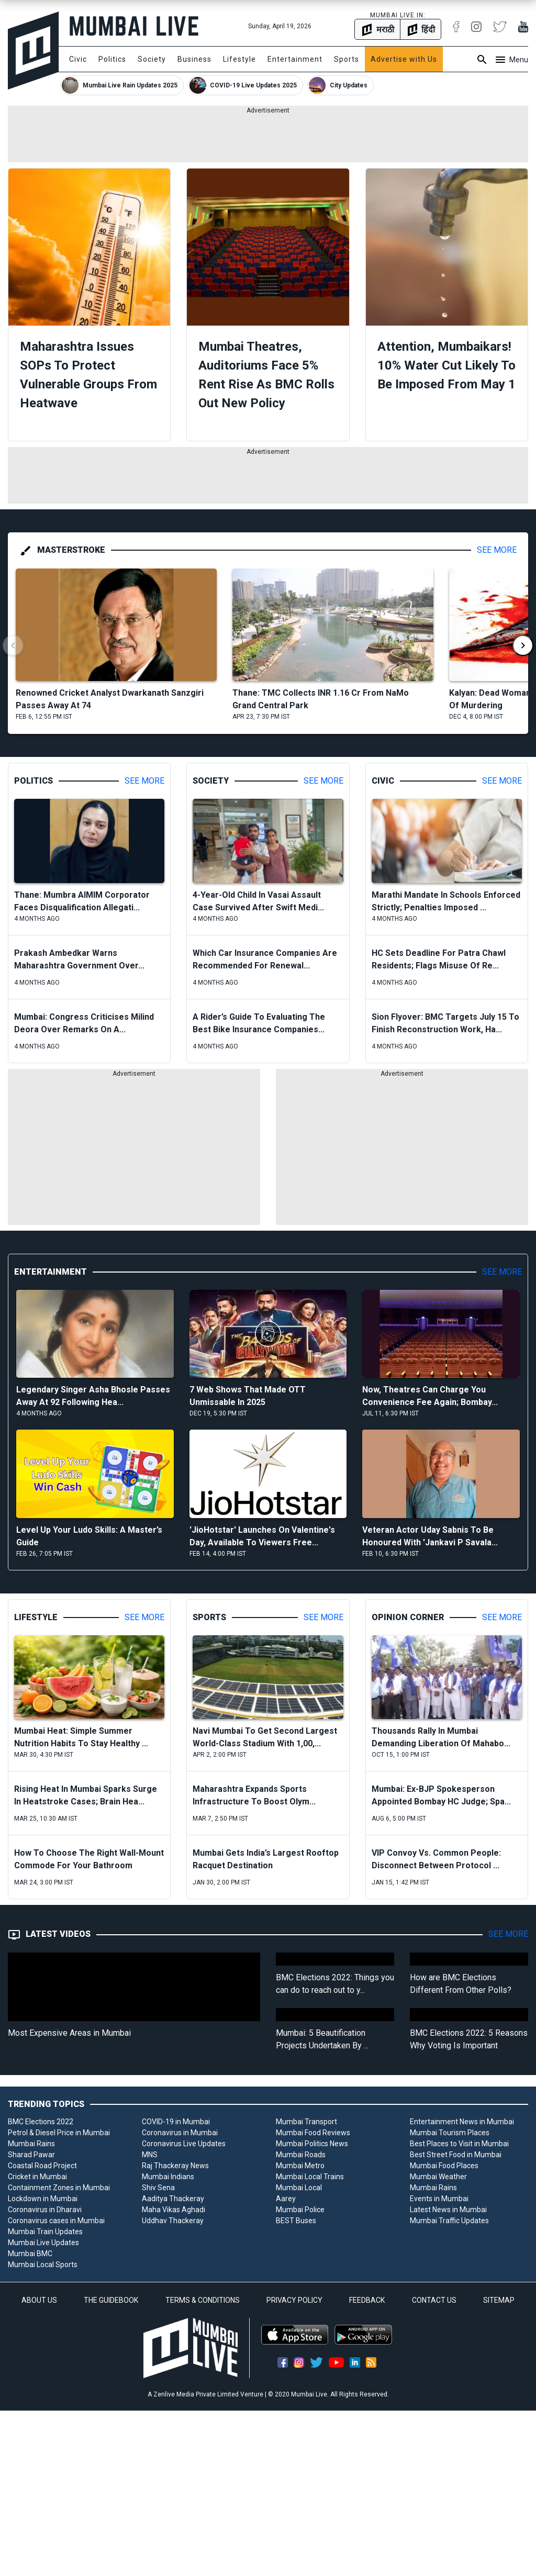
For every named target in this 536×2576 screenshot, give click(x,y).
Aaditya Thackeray (173, 2198)
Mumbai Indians (168, 2176)
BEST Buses (296, 2220)
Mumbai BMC (30, 2253)
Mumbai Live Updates (43, 2242)
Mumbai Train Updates (45, 2231)
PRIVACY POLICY (294, 2300)
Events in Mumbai (439, 2198)
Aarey (286, 2198)
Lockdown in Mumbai (42, 2198)
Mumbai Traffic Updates (449, 2220)
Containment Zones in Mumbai (59, 2187)
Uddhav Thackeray (173, 2220)
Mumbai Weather (438, 2176)
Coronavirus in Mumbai (180, 2132)
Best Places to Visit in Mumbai (459, 2143)
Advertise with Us (404, 59)
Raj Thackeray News (175, 2165)
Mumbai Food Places (444, 2165)
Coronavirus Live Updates (184, 2143)
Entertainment (294, 59)
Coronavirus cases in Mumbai (56, 2220)
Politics (112, 59)
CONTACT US (434, 2300)
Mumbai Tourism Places (449, 2132)
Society (152, 59)
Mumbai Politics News (312, 2143)
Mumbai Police (300, 2209)
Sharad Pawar (31, 2154)
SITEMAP (499, 2300)
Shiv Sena (158, 2187)
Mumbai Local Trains (310, 2176)
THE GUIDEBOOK (111, 2300)
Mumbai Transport (306, 2121)
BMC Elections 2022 (40, 2121)
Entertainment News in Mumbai (462, 2121)
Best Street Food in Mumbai (455, 2154)
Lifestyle (239, 59)
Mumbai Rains (31, 2143)
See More (497, 550)
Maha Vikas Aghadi (173, 2209)
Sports (346, 59)
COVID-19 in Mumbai (176, 2121)
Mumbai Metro (300, 2165)
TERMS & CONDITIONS (202, 2300)
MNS (150, 2154)
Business (194, 59)
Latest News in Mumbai (448, 2209)
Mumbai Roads (301, 2154)
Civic (78, 59)
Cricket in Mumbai (37, 2176)
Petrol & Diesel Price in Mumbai (59, 2132)
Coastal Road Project (42, 2165)
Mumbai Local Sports (42, 2264)
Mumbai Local (299, 2187)
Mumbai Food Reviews (313, 2132)
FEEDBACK (367, 2300)
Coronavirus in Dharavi (45, 2209)
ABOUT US (39, 2300)
